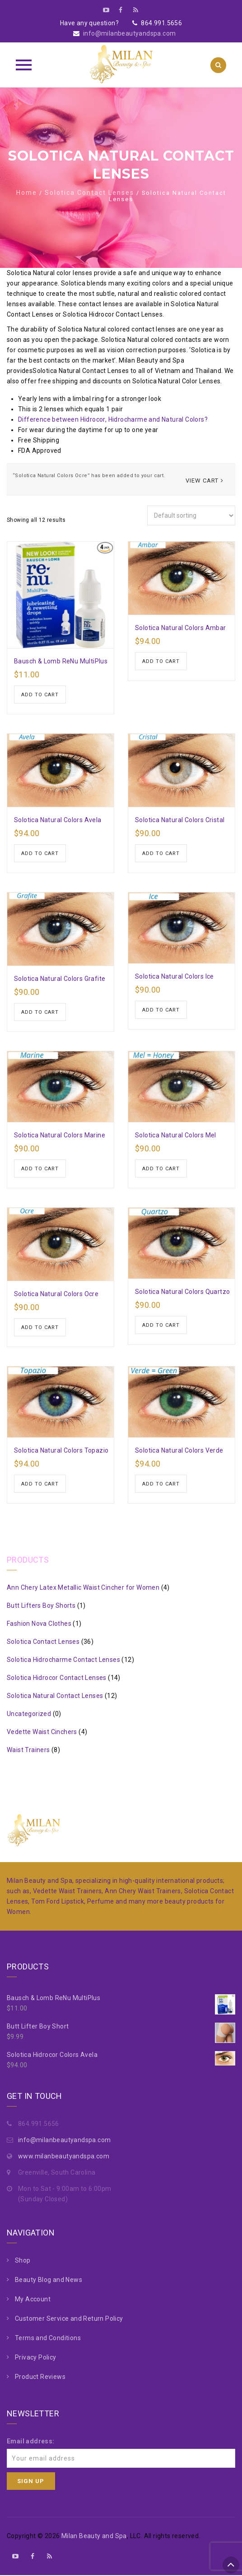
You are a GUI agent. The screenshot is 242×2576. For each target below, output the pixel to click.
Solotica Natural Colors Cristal (179, 819)
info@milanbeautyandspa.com (129, 33)
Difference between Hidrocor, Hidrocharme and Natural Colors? (113, 419)
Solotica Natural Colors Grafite (59, 979)
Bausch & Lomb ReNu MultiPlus (60, 661)
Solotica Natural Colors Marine (59, 1135)
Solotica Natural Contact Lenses (55, 1696)
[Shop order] (191, 515)
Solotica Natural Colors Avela (58, 819)
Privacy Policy (35, 2358)
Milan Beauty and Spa (94, 2536)
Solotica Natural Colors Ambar (180, 627)
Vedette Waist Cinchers (42, 1732)
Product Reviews (40, 2377)
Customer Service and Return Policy (69, 2319)
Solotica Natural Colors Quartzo (182, 1292)
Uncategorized (29, 1714)
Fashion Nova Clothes (39, 1624)
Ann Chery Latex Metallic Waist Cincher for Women (83, 1588)
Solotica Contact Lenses (89, 192)
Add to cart (40, 695)
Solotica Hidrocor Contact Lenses (57, 1678)
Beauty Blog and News (48, 2280)
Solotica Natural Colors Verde (179, 1450)
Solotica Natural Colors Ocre (56, 1294)
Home (26, 192)
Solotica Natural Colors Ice (174, 976)
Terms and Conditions (48, 2338)
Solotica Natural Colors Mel (175, 1135)
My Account (33, 2300)
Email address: (31, 2442)
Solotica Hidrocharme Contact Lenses (63, 1660)
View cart (202, 480)
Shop (23, 2261)
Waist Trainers (28, 1750)
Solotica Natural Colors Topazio (61, 1450)
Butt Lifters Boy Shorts (41, 1606)
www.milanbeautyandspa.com (63, 2157)
